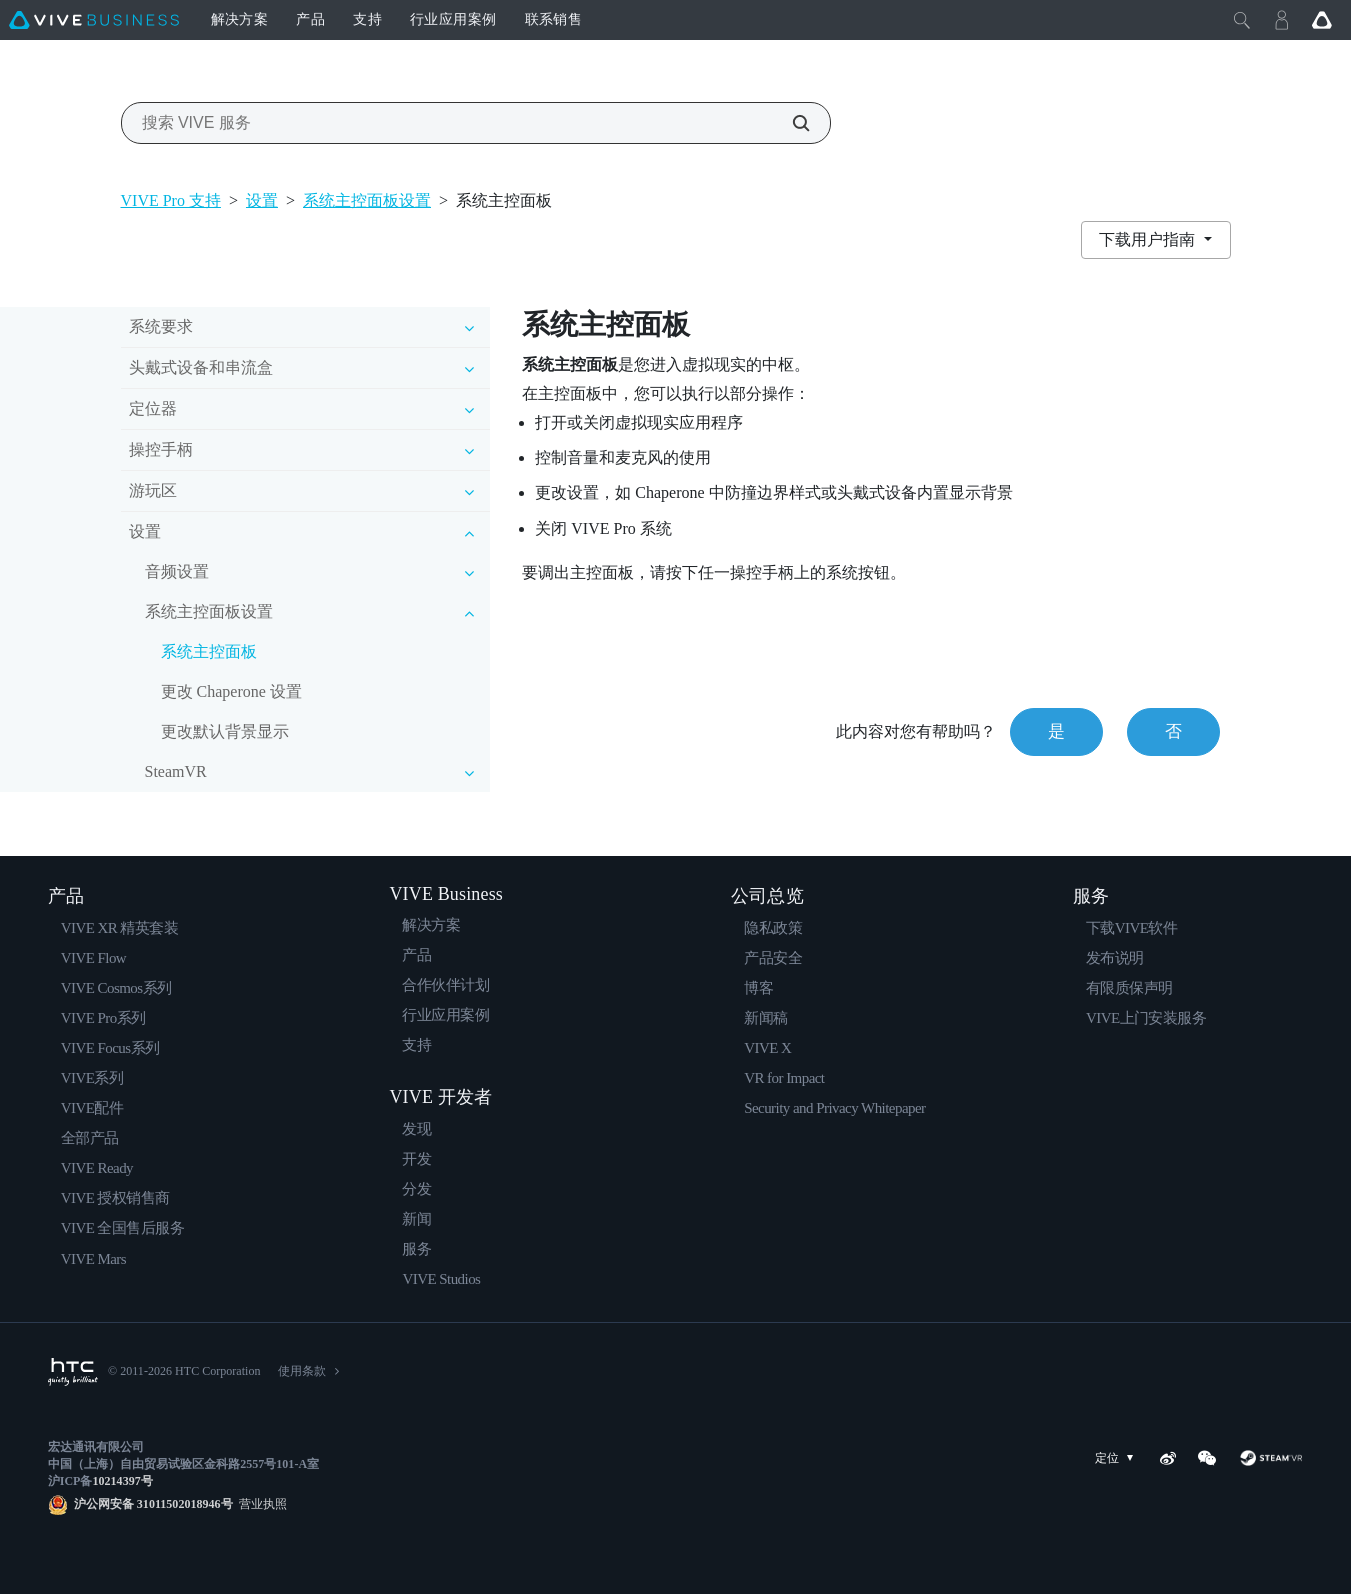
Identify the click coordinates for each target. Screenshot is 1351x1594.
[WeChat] (1207, 1458)
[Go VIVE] (1322, 20)
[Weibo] (1168, 1458)
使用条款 (302, 1371)
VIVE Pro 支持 (171, 200)
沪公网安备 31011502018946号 (153, 1504)
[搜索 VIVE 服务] (790, 123)
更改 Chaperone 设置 (231, 691)
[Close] (1242, 20)
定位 (1118, 1458)
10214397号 (122, 1481)
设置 (262, 200)
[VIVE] (94, 20)
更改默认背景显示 (225, 731)
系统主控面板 (209, 651)
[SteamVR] (1270, 1458)
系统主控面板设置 (367, 200)
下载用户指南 (1149, 239)
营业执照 (260, 1504)
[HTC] (73, 1372)
